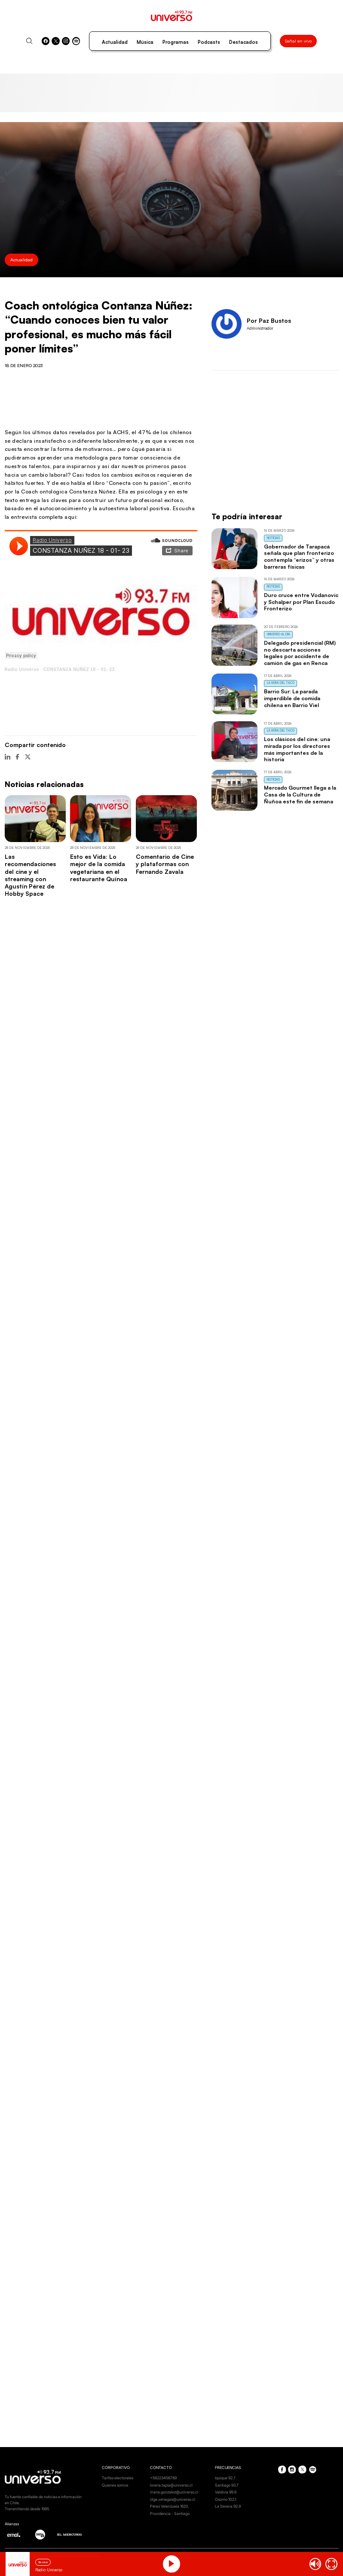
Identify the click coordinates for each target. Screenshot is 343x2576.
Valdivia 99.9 (225, 2492)
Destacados (243, 42)
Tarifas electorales (117, 2477)
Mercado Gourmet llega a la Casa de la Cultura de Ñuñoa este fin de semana (300, 794)
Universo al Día (278, 634)
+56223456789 (163, 2477)
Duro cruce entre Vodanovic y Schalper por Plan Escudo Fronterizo (301, 601)
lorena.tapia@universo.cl (171, 2485)
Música (145, 42)
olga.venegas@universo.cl (172, 2499)
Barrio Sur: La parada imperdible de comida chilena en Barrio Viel (292, 698)
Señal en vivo (298, 41)
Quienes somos (115, 2485)
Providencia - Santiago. (170, 2513)
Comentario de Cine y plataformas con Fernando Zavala (165, 864)
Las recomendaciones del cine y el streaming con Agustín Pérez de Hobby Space (30, 875)
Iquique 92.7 (225, 2477)
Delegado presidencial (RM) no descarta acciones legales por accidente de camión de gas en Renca (300, 652)
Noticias (273, 538)
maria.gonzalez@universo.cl (174, 2492)
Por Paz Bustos (269, 320)
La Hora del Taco (280, 683)
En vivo (43, 2562)
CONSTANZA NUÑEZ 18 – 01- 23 (79, 669)
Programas (175, 42)
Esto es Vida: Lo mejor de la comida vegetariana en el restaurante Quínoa (98, 867)
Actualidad (115, 42)
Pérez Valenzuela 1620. (169, 2506)
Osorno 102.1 (225, 2499)
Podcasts (209, 42)
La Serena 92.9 (228, 2506)
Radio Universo (22, 669)
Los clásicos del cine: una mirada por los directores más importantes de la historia (297, 749)
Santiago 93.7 (227, 2485)
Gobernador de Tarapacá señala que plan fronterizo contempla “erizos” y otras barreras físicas (299, 556)
